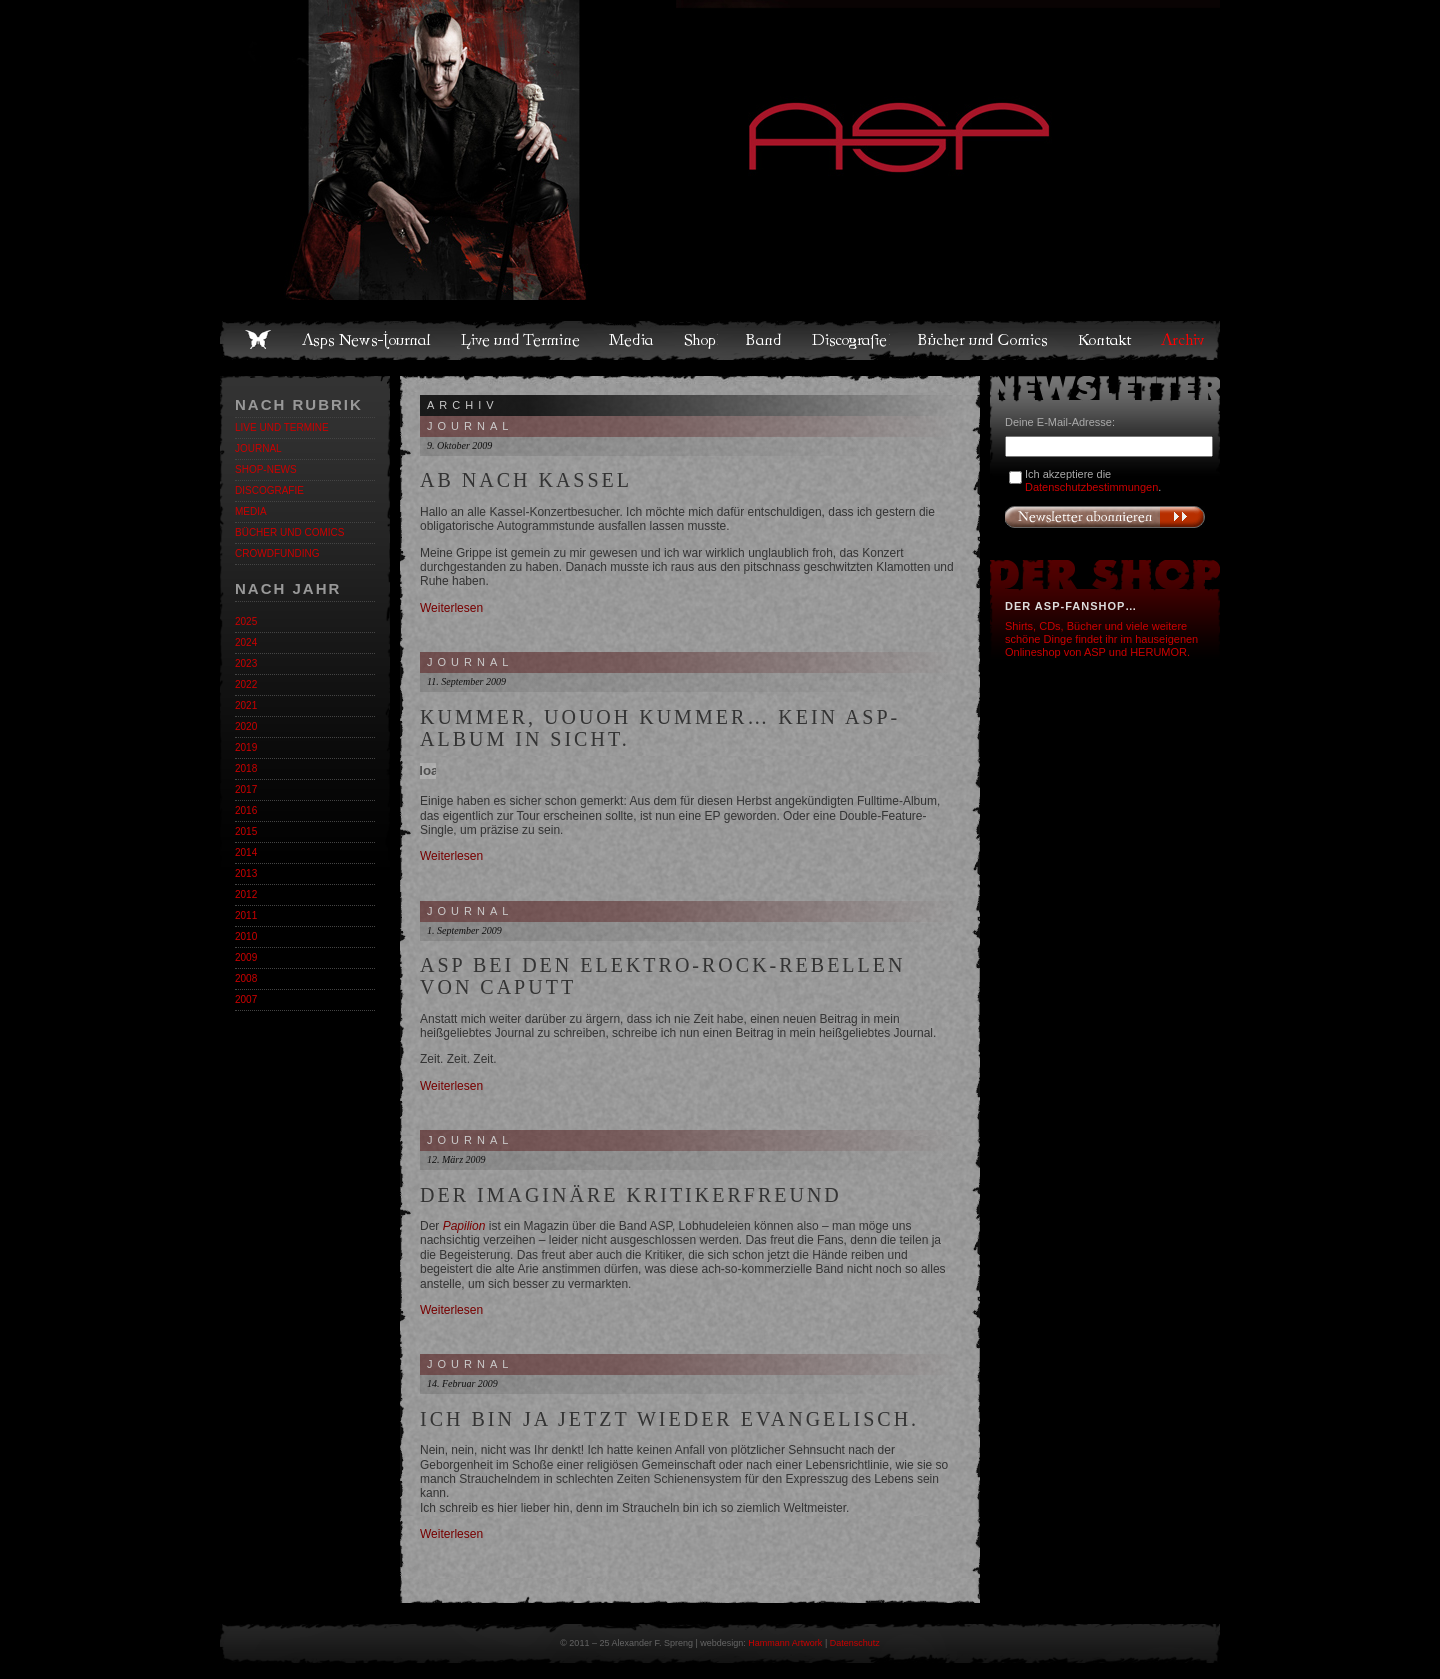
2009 (246, 957)
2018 (246, 768)
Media (632, 340)
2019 (246, 747)
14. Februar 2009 (462, 1383)
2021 (246, 705)
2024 (246, 642)
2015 (246, 831)
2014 (246, 852)
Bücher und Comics (984, 340)
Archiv (1184, 340)
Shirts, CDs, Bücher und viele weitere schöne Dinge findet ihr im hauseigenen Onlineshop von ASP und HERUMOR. (1101, 639)
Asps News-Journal (367, 340)
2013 (246, 873)
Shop (701, 340)
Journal (258, 448)
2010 (246, 936)
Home (258, 340)
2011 (246, 915)
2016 (246, 810)
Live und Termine (521, 340)
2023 (246, 663)
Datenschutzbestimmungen (1091, 487)
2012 (246, 894)
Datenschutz (855, 1643)
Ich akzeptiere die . (1093, 480)
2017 (246, 789)
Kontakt (1105, 340)
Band (765, 340)
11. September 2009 (466, 681)
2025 (246, 621)
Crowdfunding (277, 553)
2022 (246, 684)
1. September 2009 (464, 930)
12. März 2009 (456, 1159)
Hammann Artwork (785, 1643)
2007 (246, 999)
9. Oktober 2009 (459, 445)
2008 (246, 978)
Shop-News (266, 469)
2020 (246, 726)
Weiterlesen (451, 608)
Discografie (851, 340)
